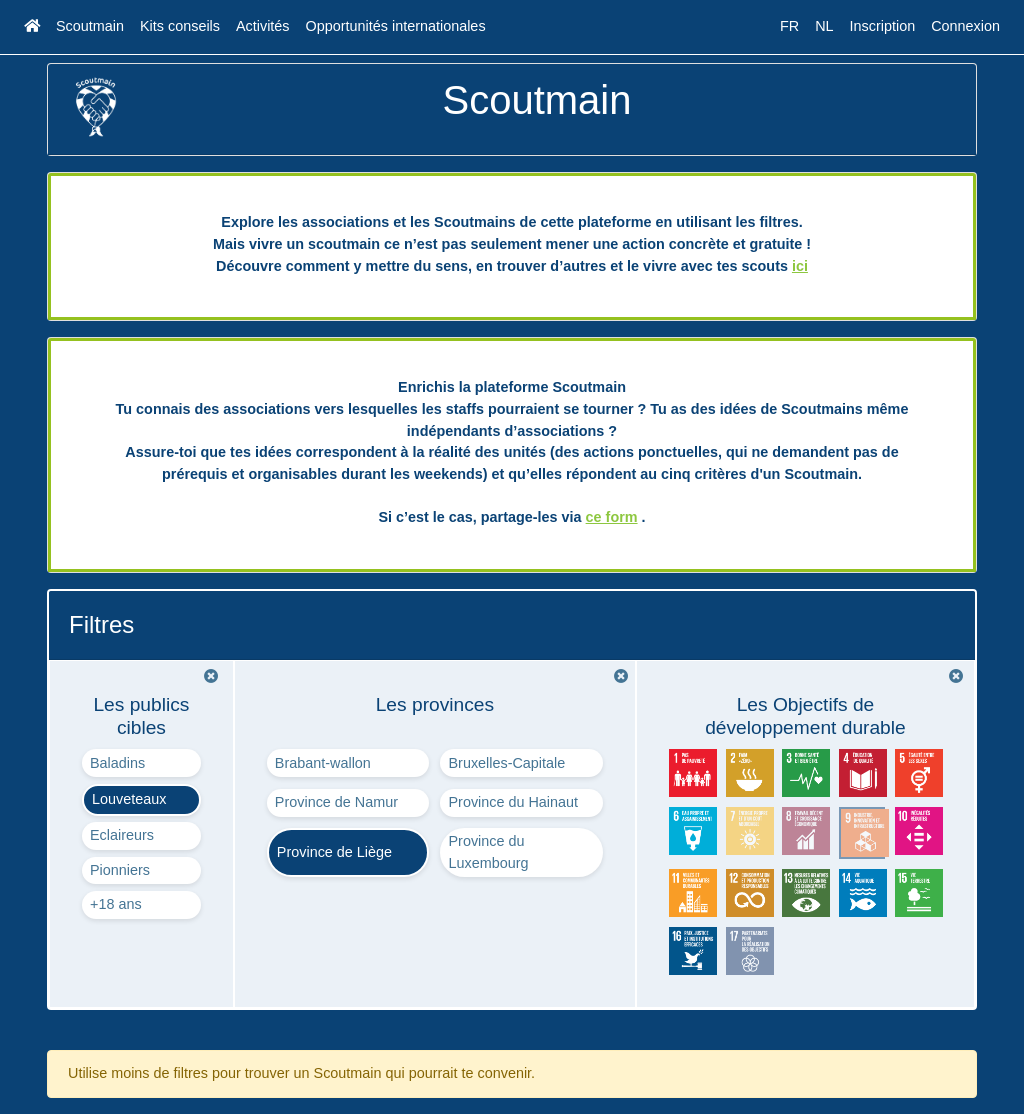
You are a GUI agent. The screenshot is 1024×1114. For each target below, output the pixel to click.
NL (824, 26)
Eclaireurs (122, 835)
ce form (612, 517)
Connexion (965, 26)
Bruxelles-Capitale (506, 763)
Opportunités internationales (396, 26)
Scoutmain (90, 26)
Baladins (117, 763)
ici (800, 266)
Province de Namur (336, 802)
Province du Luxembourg (488, 852)
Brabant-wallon (323, 763)
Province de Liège (334, 852)
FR (789, 26)
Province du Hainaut (513, 802)
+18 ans (116, 904)
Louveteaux (129, 799)
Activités (263, 26)
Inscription (883, 26)
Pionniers (120, 870)
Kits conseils (180, 26)
